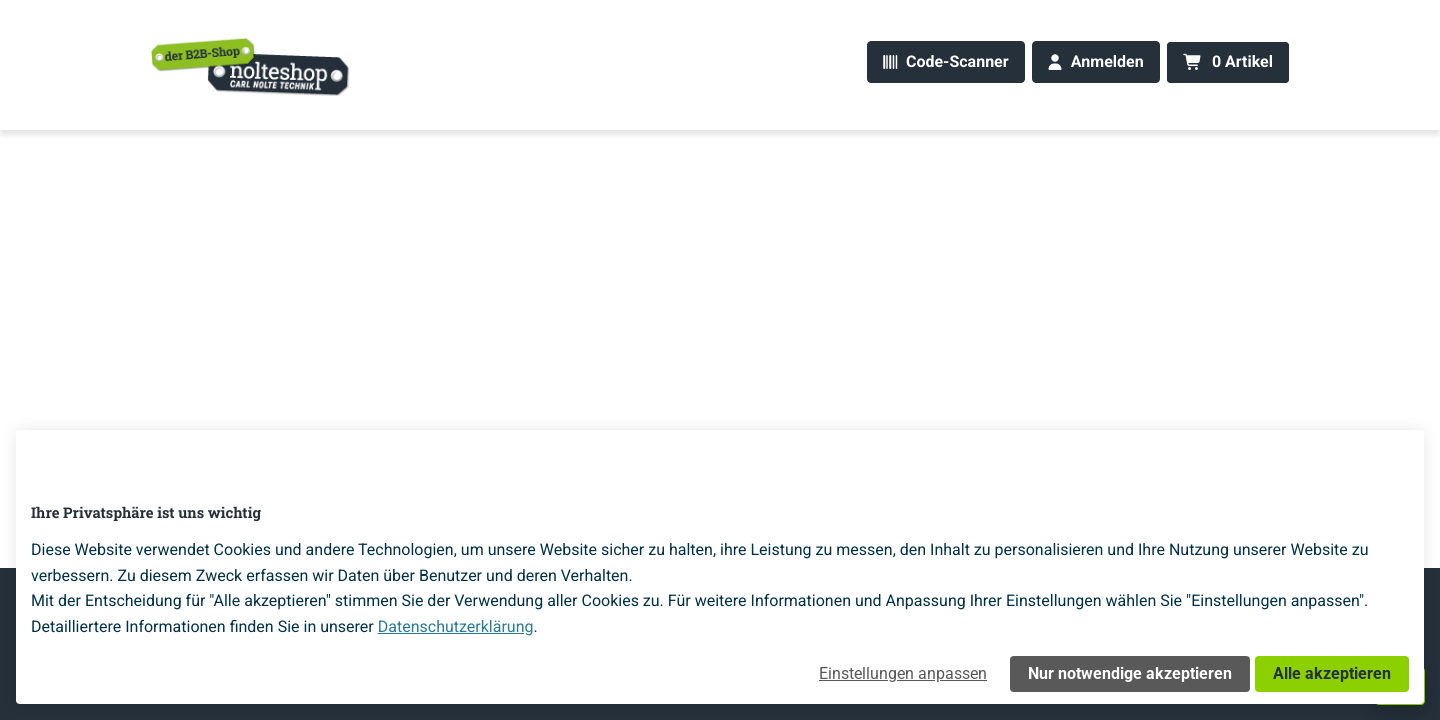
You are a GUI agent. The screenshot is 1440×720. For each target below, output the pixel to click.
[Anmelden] (1096, 62)
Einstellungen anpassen (903, 673)
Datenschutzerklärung (456, 626)
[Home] (251, 66)
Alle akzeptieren (1332, 673)
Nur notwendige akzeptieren (1130, 673)
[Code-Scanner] (945, 62)
